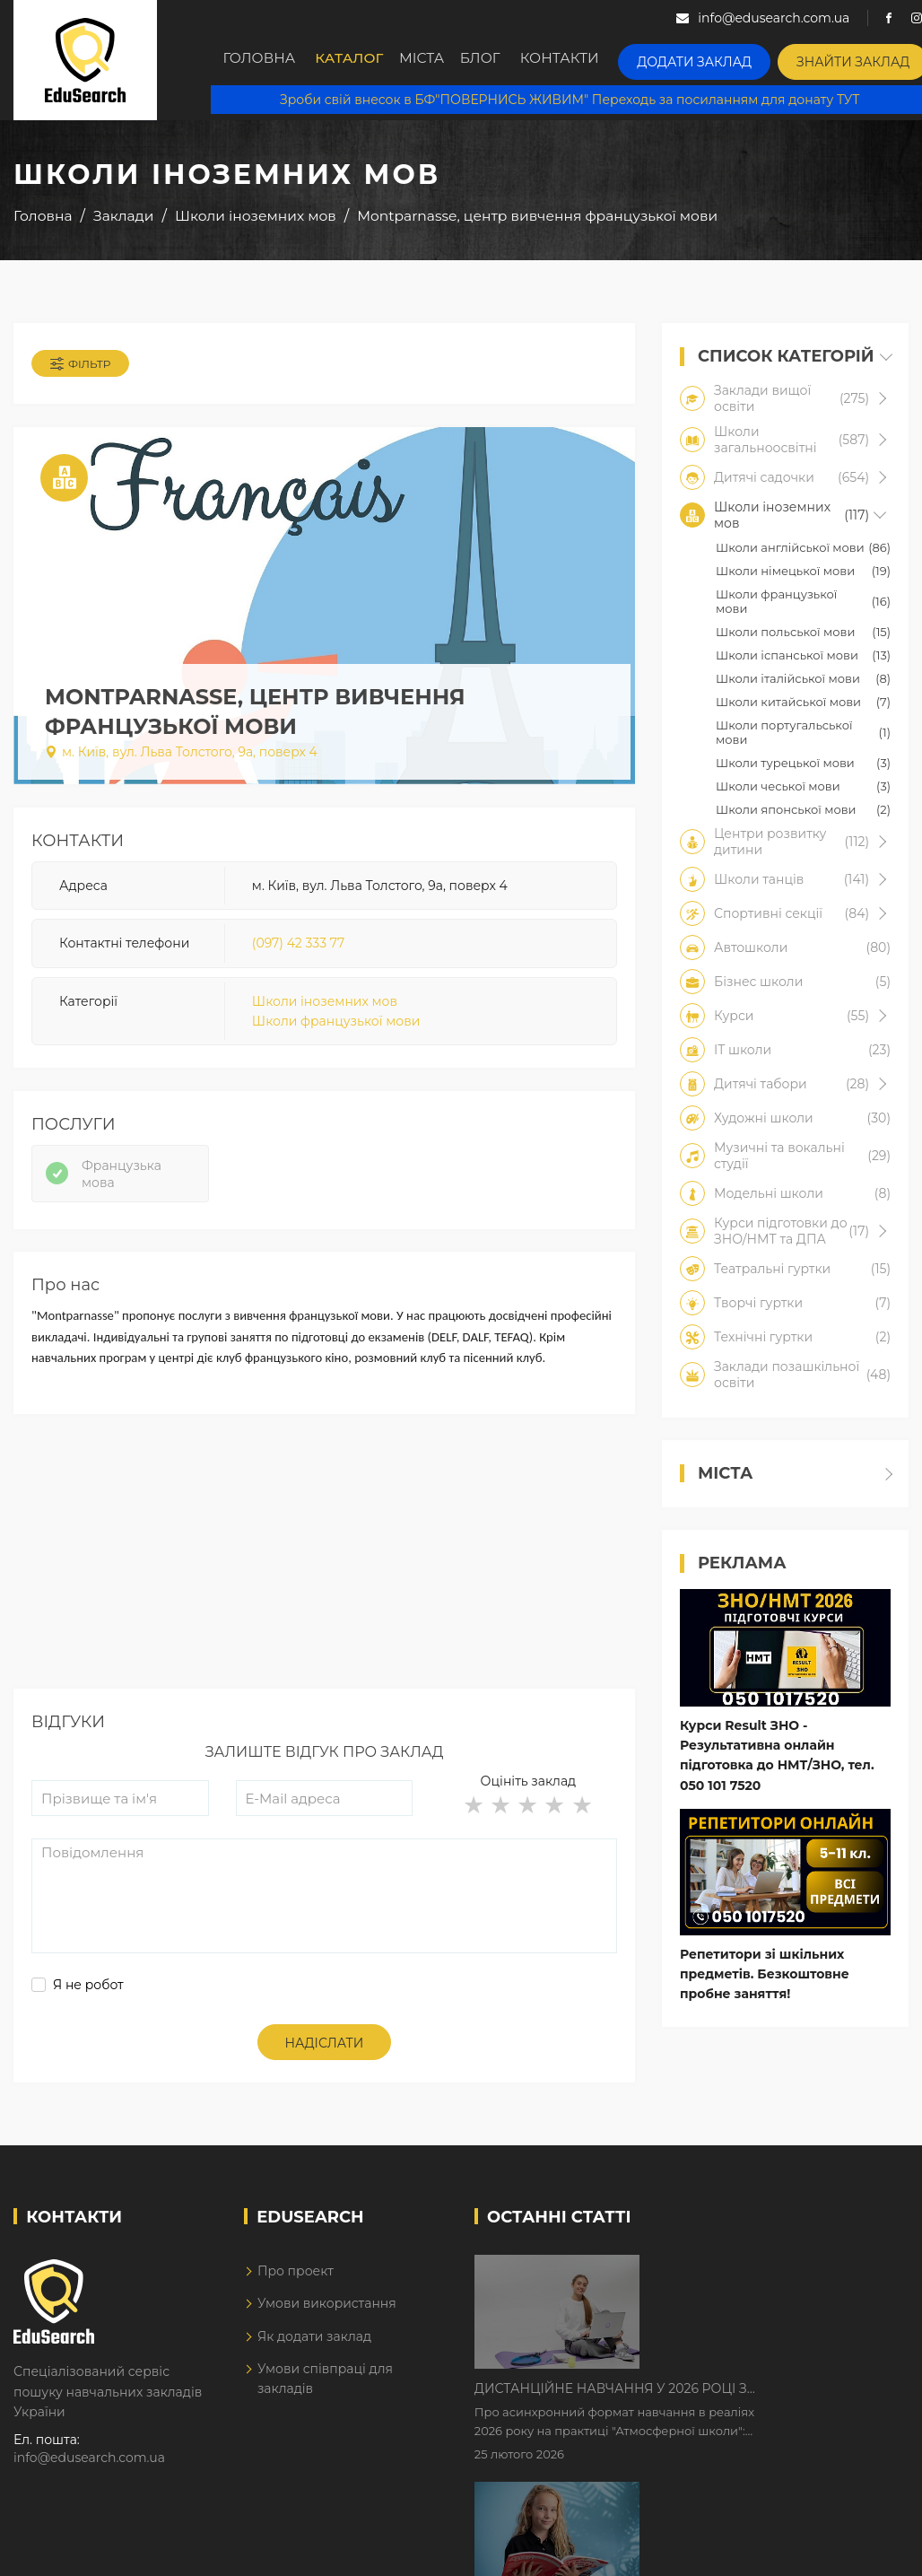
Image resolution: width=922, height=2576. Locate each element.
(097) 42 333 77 (298, 951)
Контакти (586, 60)
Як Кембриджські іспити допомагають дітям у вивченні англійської (746, 2403)
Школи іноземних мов (324, 1009)
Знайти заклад (854, 58)
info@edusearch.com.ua (89, 2479)
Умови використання (326, 2324)
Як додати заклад (314, 2357)
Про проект (295, 2291)
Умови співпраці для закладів (325, 2399)
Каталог (353, 60)
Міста (434, 60)
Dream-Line (871, 2552)
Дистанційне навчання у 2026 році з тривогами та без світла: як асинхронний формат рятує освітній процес (763, 2291)
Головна (260, 60)
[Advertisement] (322, 1583)
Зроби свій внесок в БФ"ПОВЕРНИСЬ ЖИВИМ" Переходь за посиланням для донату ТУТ (566, 99)
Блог (502, 60)
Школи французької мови (336, 1029)
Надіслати (324, 2064)
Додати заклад (711, 58)
